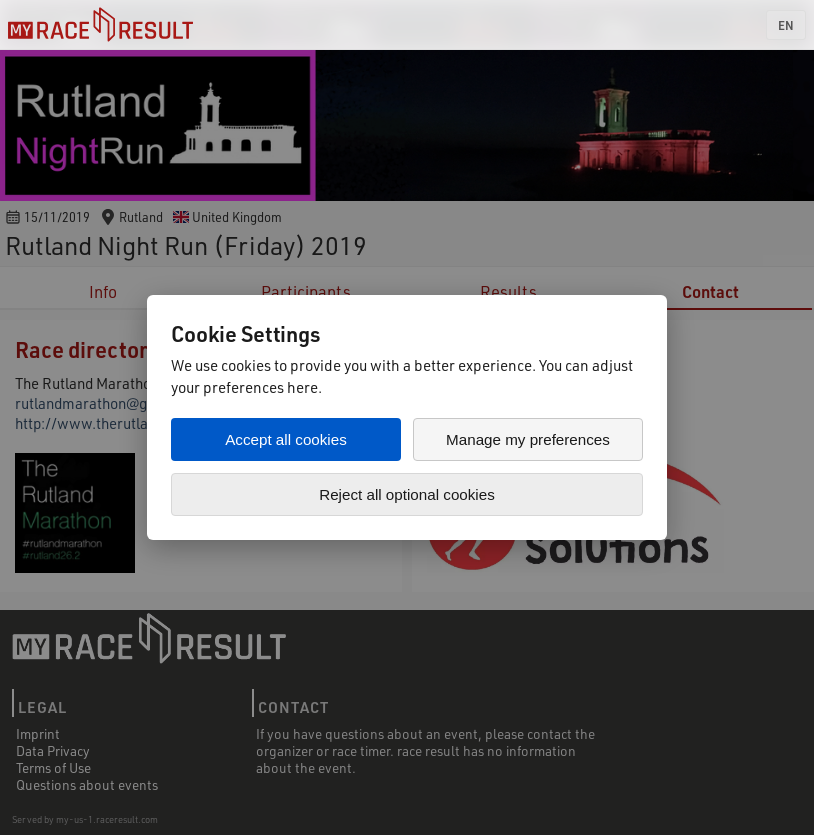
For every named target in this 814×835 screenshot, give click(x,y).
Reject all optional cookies (407, 494)
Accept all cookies (286, 439)
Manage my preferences (528, 439)
